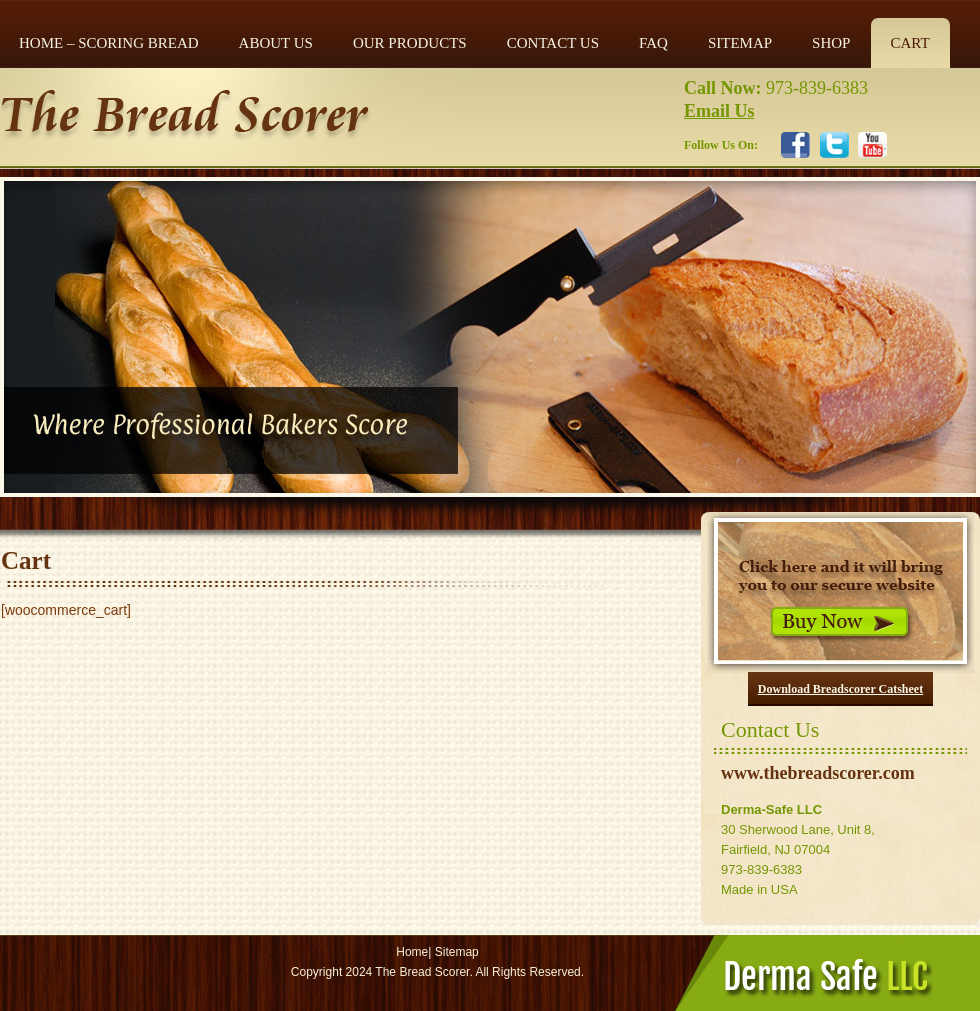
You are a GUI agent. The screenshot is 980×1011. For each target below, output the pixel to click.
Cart (909, 43)
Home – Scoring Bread (109, 43)
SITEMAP (740, 43)
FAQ (653, 43)
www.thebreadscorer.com (818, 773)
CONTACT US (553, 43)
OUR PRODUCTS (410, 43)
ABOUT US (276, 43)
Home (412, 952)
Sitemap (457, 952)
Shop (831, 43)
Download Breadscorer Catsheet (840, 689)
